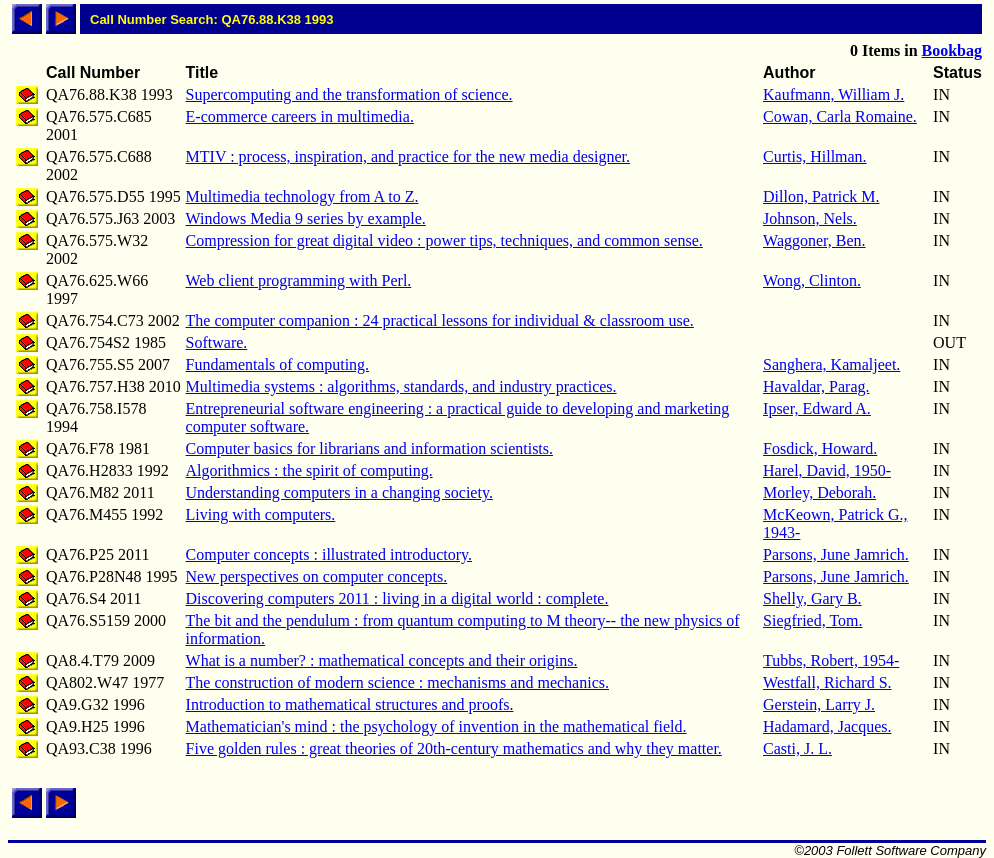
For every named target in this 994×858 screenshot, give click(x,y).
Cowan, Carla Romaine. (840, 116)
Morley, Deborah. (819, 492)
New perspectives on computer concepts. (317, 576)
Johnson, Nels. (810, 218)
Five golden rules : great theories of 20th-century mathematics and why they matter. (454, 748)
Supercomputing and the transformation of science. (349, 94)
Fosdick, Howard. (820, 448)
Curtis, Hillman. (815, 156)
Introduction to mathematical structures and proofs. (350, 704)
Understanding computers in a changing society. (339, 492)
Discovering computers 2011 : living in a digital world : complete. (397, 598)
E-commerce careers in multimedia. (300, 116)
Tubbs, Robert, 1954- (831, 660)
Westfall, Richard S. (827, 682)
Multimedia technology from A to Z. (302, 196)
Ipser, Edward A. (817, 408)
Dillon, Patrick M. (821, 196)
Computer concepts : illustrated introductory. (329, 554)
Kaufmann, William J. (833, 94)
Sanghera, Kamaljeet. (831, 364)
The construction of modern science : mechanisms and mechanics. (397, 682)
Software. (217, 342)
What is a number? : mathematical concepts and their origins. (382, 660)
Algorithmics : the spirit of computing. (309, 470)
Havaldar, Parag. (816, 386)
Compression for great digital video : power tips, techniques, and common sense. (444, 240)
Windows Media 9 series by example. (306, 218)
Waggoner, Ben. (814, 240)
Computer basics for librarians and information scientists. (369, 448)
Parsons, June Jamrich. (836, 554)
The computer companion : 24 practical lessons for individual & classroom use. (440, 320)
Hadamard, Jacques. (827, 726)
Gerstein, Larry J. (819, 704)
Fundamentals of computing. (278, 364)
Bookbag (952, 50)
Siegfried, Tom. (812, 620)
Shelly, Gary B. (812, 598)
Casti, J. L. (797, 748)
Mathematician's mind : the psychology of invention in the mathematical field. (436, 726)
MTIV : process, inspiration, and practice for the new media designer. (408, 156)
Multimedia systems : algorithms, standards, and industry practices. (401, 386)
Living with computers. (261, 514)
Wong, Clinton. (812, 280)
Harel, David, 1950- (827, 470)
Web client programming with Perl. (299, 280)
